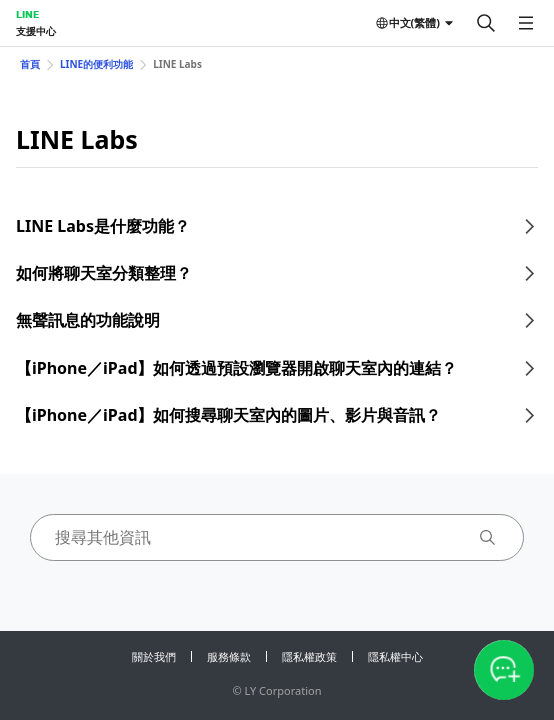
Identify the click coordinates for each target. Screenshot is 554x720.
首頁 (30, 64)
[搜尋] (486, 23)
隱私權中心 (395, 656)
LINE (27, 14)
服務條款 (229, 656)
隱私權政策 (309, 656)
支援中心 (36, 31)
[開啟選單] (526, 23)
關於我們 (154, 656)
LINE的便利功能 (96, 64)
